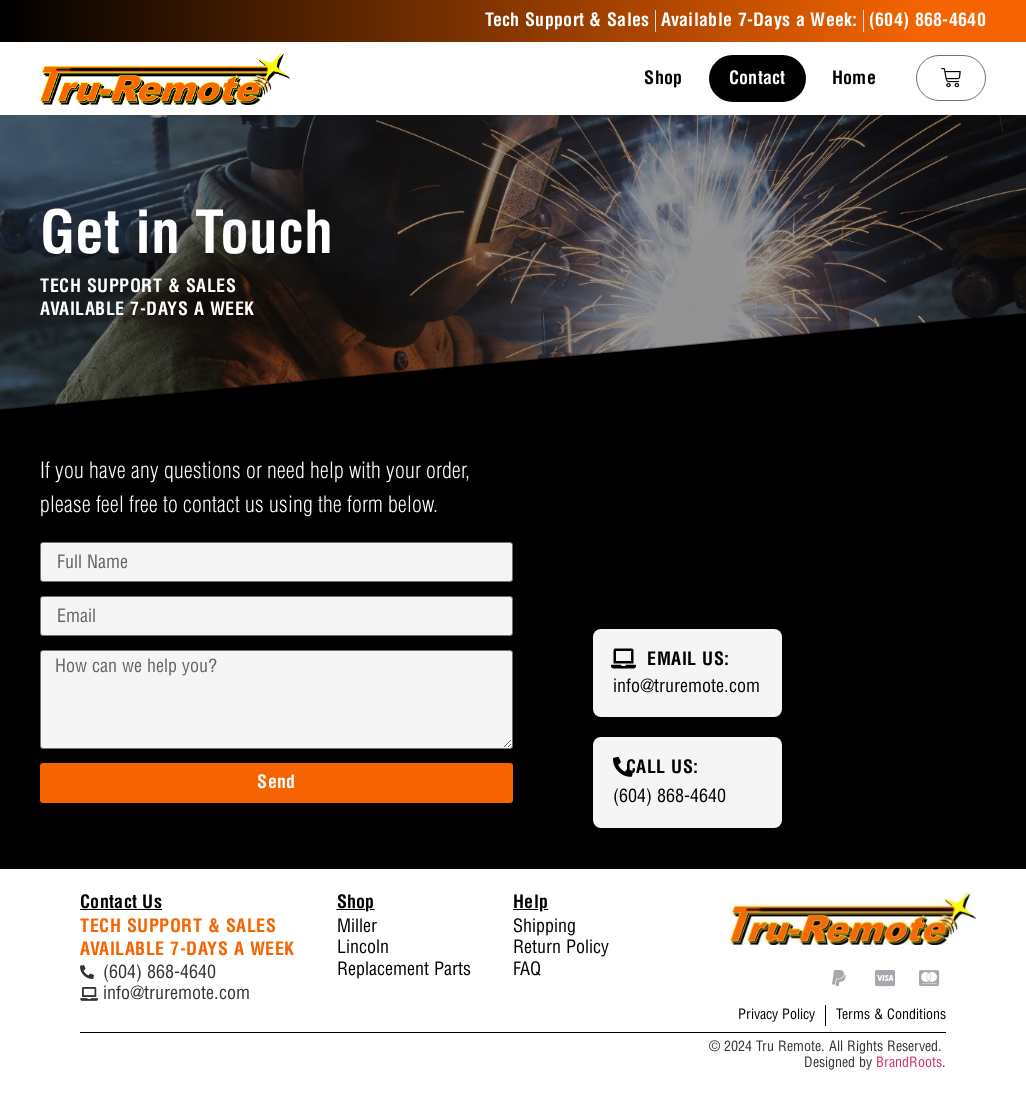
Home (854, 78)
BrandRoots (909, 1063)
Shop (663, 78)
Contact (757, 78)
